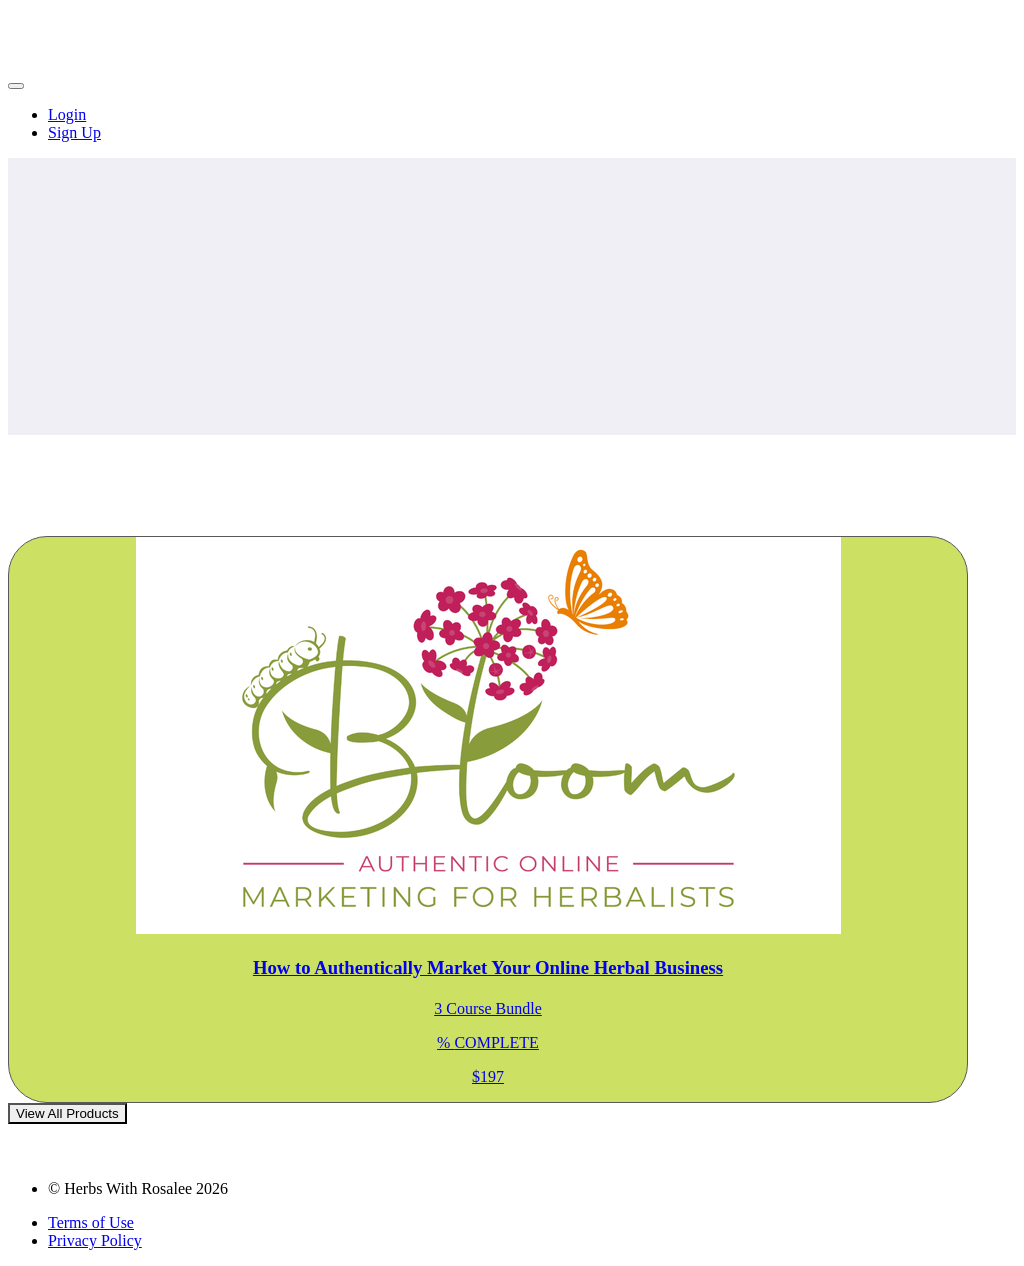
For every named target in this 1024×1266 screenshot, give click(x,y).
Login (67, 114)
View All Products (67, 1113)
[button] (16, 86)
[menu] (512, 124)
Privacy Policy (95, 1240)
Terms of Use (91, 1222)
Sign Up (74, 132)
